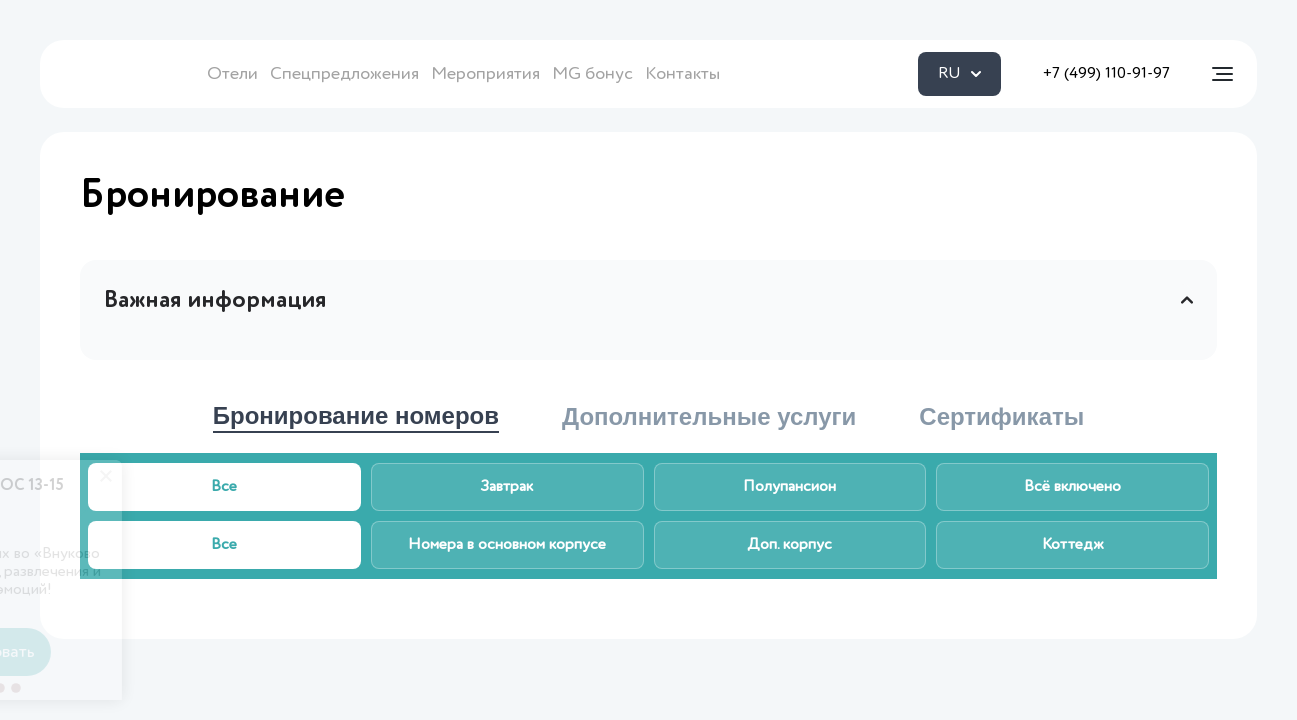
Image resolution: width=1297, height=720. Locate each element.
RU (959, 74)
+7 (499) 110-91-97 (1106, 74)
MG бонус (592, 74)
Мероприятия (485, 74)
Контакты (682, 74)
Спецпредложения (344, 74)
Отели (232, 74)
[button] (262, 688)
